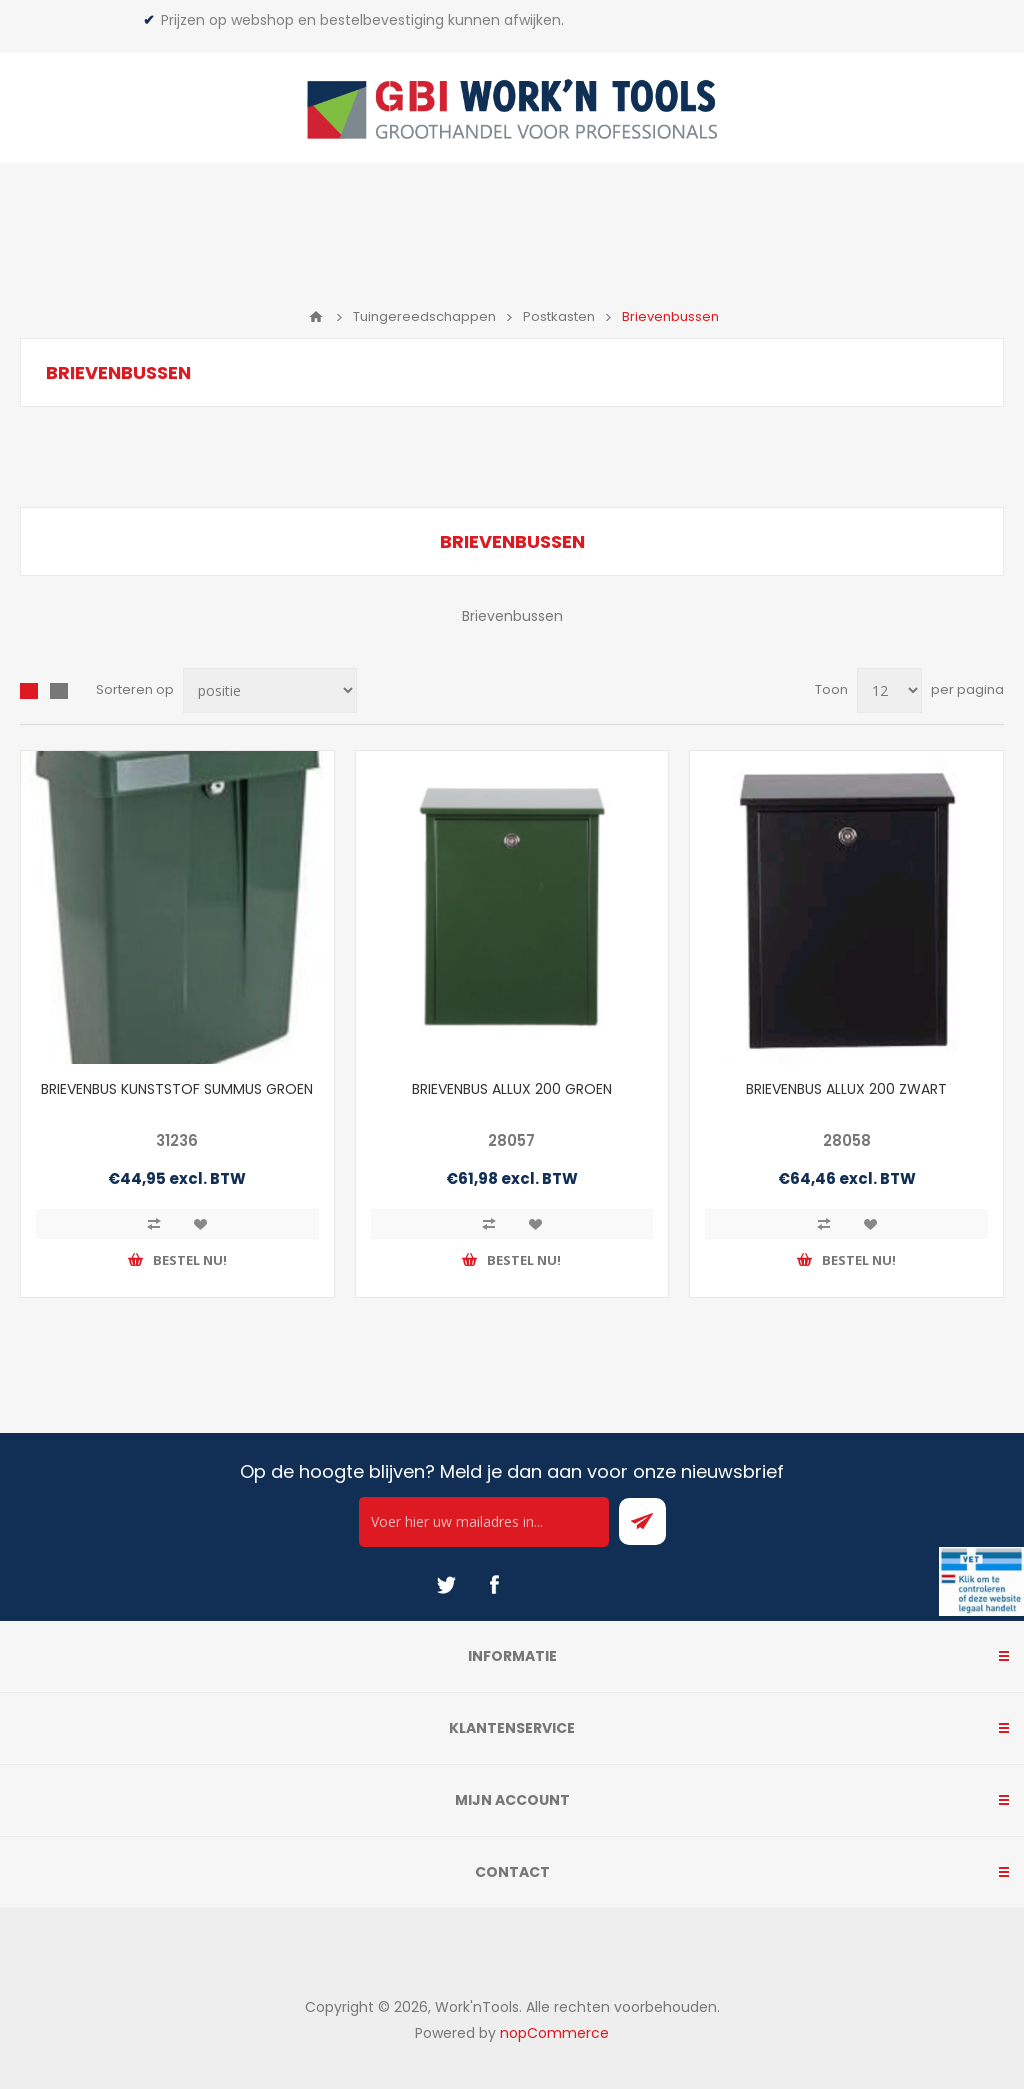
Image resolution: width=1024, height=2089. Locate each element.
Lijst (59, 691)
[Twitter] (446, 1585)
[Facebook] (494, 1585)
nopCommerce (554, 2033)
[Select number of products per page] (889, 690)
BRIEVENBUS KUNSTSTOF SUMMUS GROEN (177, 1089)
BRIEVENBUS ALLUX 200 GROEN (512, 1089)
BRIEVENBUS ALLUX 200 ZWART (846, 1089)
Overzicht (29, 691)
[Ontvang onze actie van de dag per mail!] (484, 1522)
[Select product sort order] (270, 690)
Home (316, 317)
